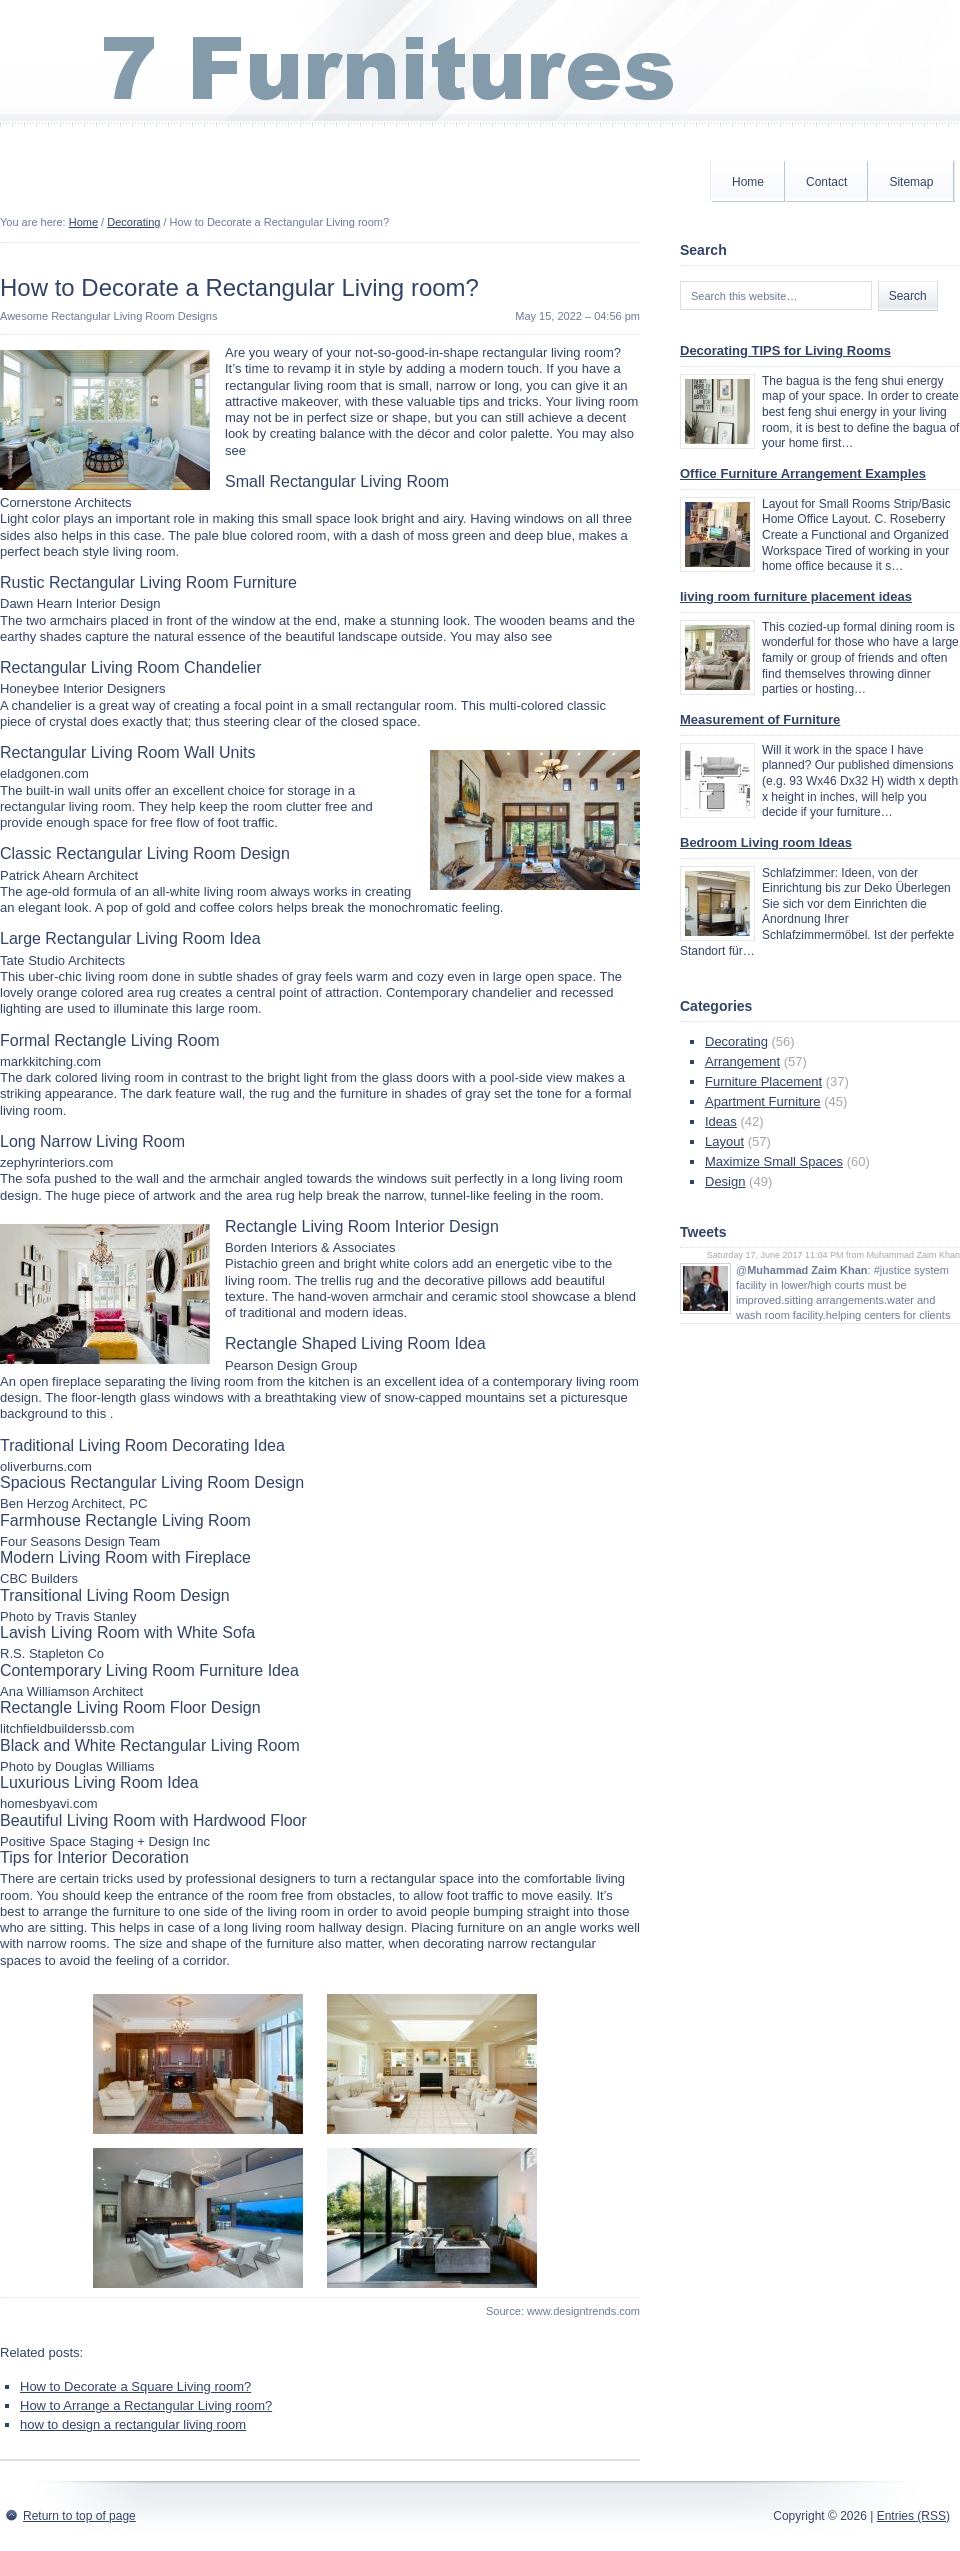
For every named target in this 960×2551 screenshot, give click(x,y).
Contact (826, 182)
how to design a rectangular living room (133, 2424)
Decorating (133, 222)
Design (725, 1181)
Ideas (721, 1121)
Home (748, 182)
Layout (724, 1141)
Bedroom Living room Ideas (766, 842)
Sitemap (911, 182)
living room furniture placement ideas (796, 596)
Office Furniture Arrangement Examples (803, 473)
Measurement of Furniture (760, 719)
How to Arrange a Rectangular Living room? (146, 2405)
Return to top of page (79, 2516)
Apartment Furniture (763, 1101)
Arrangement (742, 1061)
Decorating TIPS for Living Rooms (785, 350)
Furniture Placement (763, 1081)
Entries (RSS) (913, 2516)
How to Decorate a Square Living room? (135, 2386)
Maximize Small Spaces (774, 1161)
